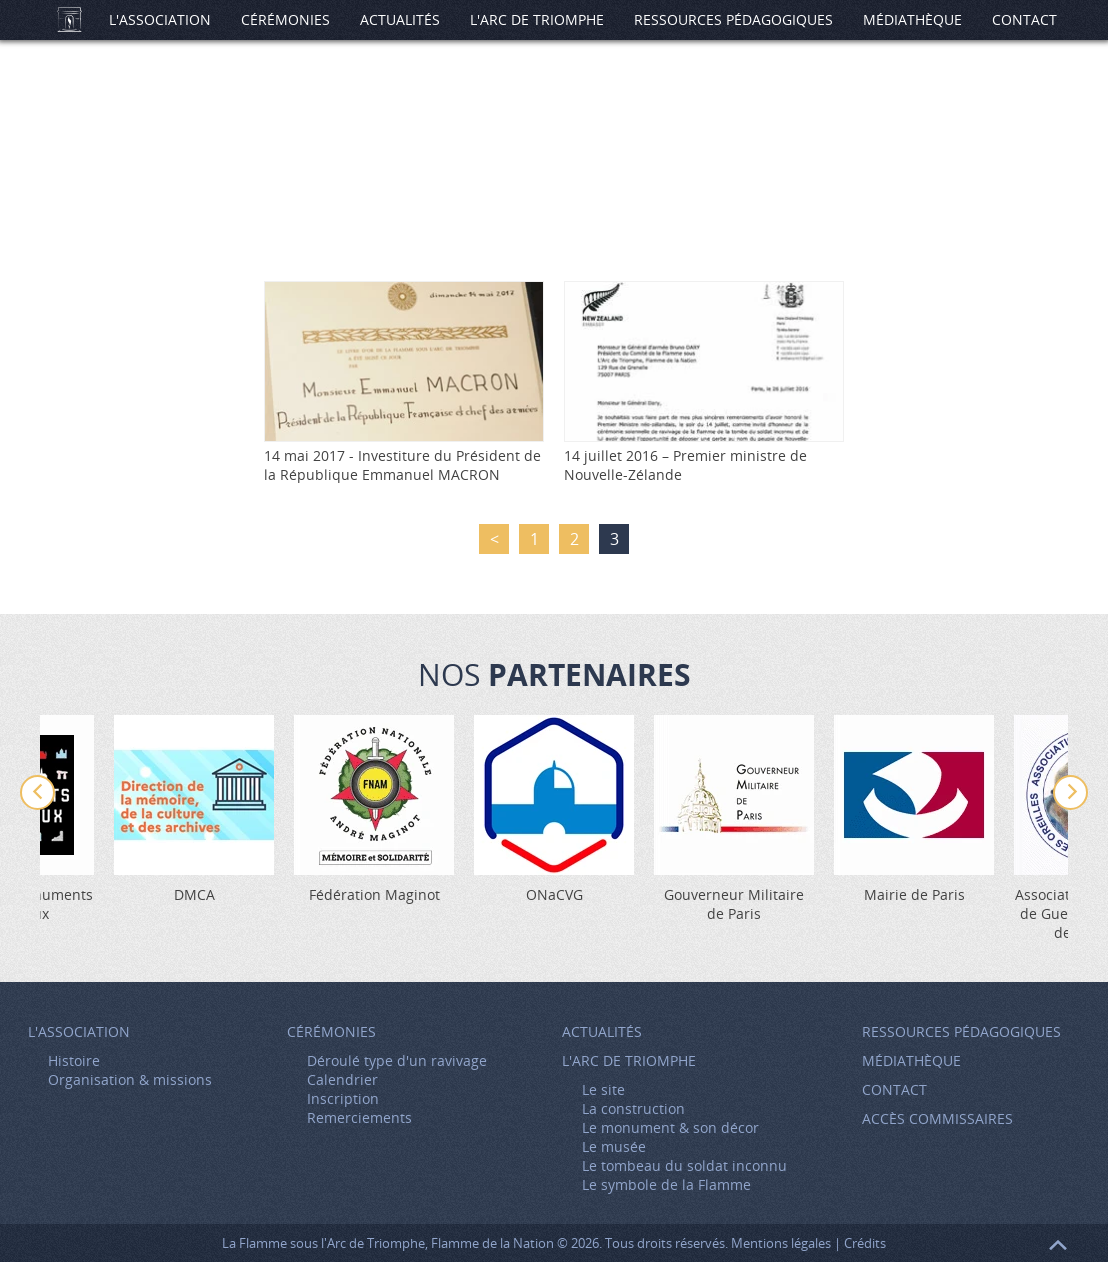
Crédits (865, 1243)
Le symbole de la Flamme (666, 1184)
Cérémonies (285, 19)
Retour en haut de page (1058, 1245)
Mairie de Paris (914, 894)
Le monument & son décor (670, 1127)
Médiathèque (912, 19)
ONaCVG (554, 894)
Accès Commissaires (937, 1118)
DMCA (194, 894)
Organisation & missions (130, 1079)
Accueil (69, 20)
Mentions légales (781, 1243)
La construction (633, 1108)
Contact (1024, 19)
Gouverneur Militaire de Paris (734, 904)
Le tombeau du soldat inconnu (684, 1165)
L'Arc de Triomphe (537, 19)
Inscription (343, 1098)
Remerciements (359, 1117)
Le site (603, 1089)
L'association (160, 19)
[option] (554, 809)
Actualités (400, 19)
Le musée (614, 1146)
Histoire (74, 1060)
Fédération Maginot (374, 894)
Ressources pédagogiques (733, 19)
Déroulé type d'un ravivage (397, 1060)
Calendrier (342, 1079)
